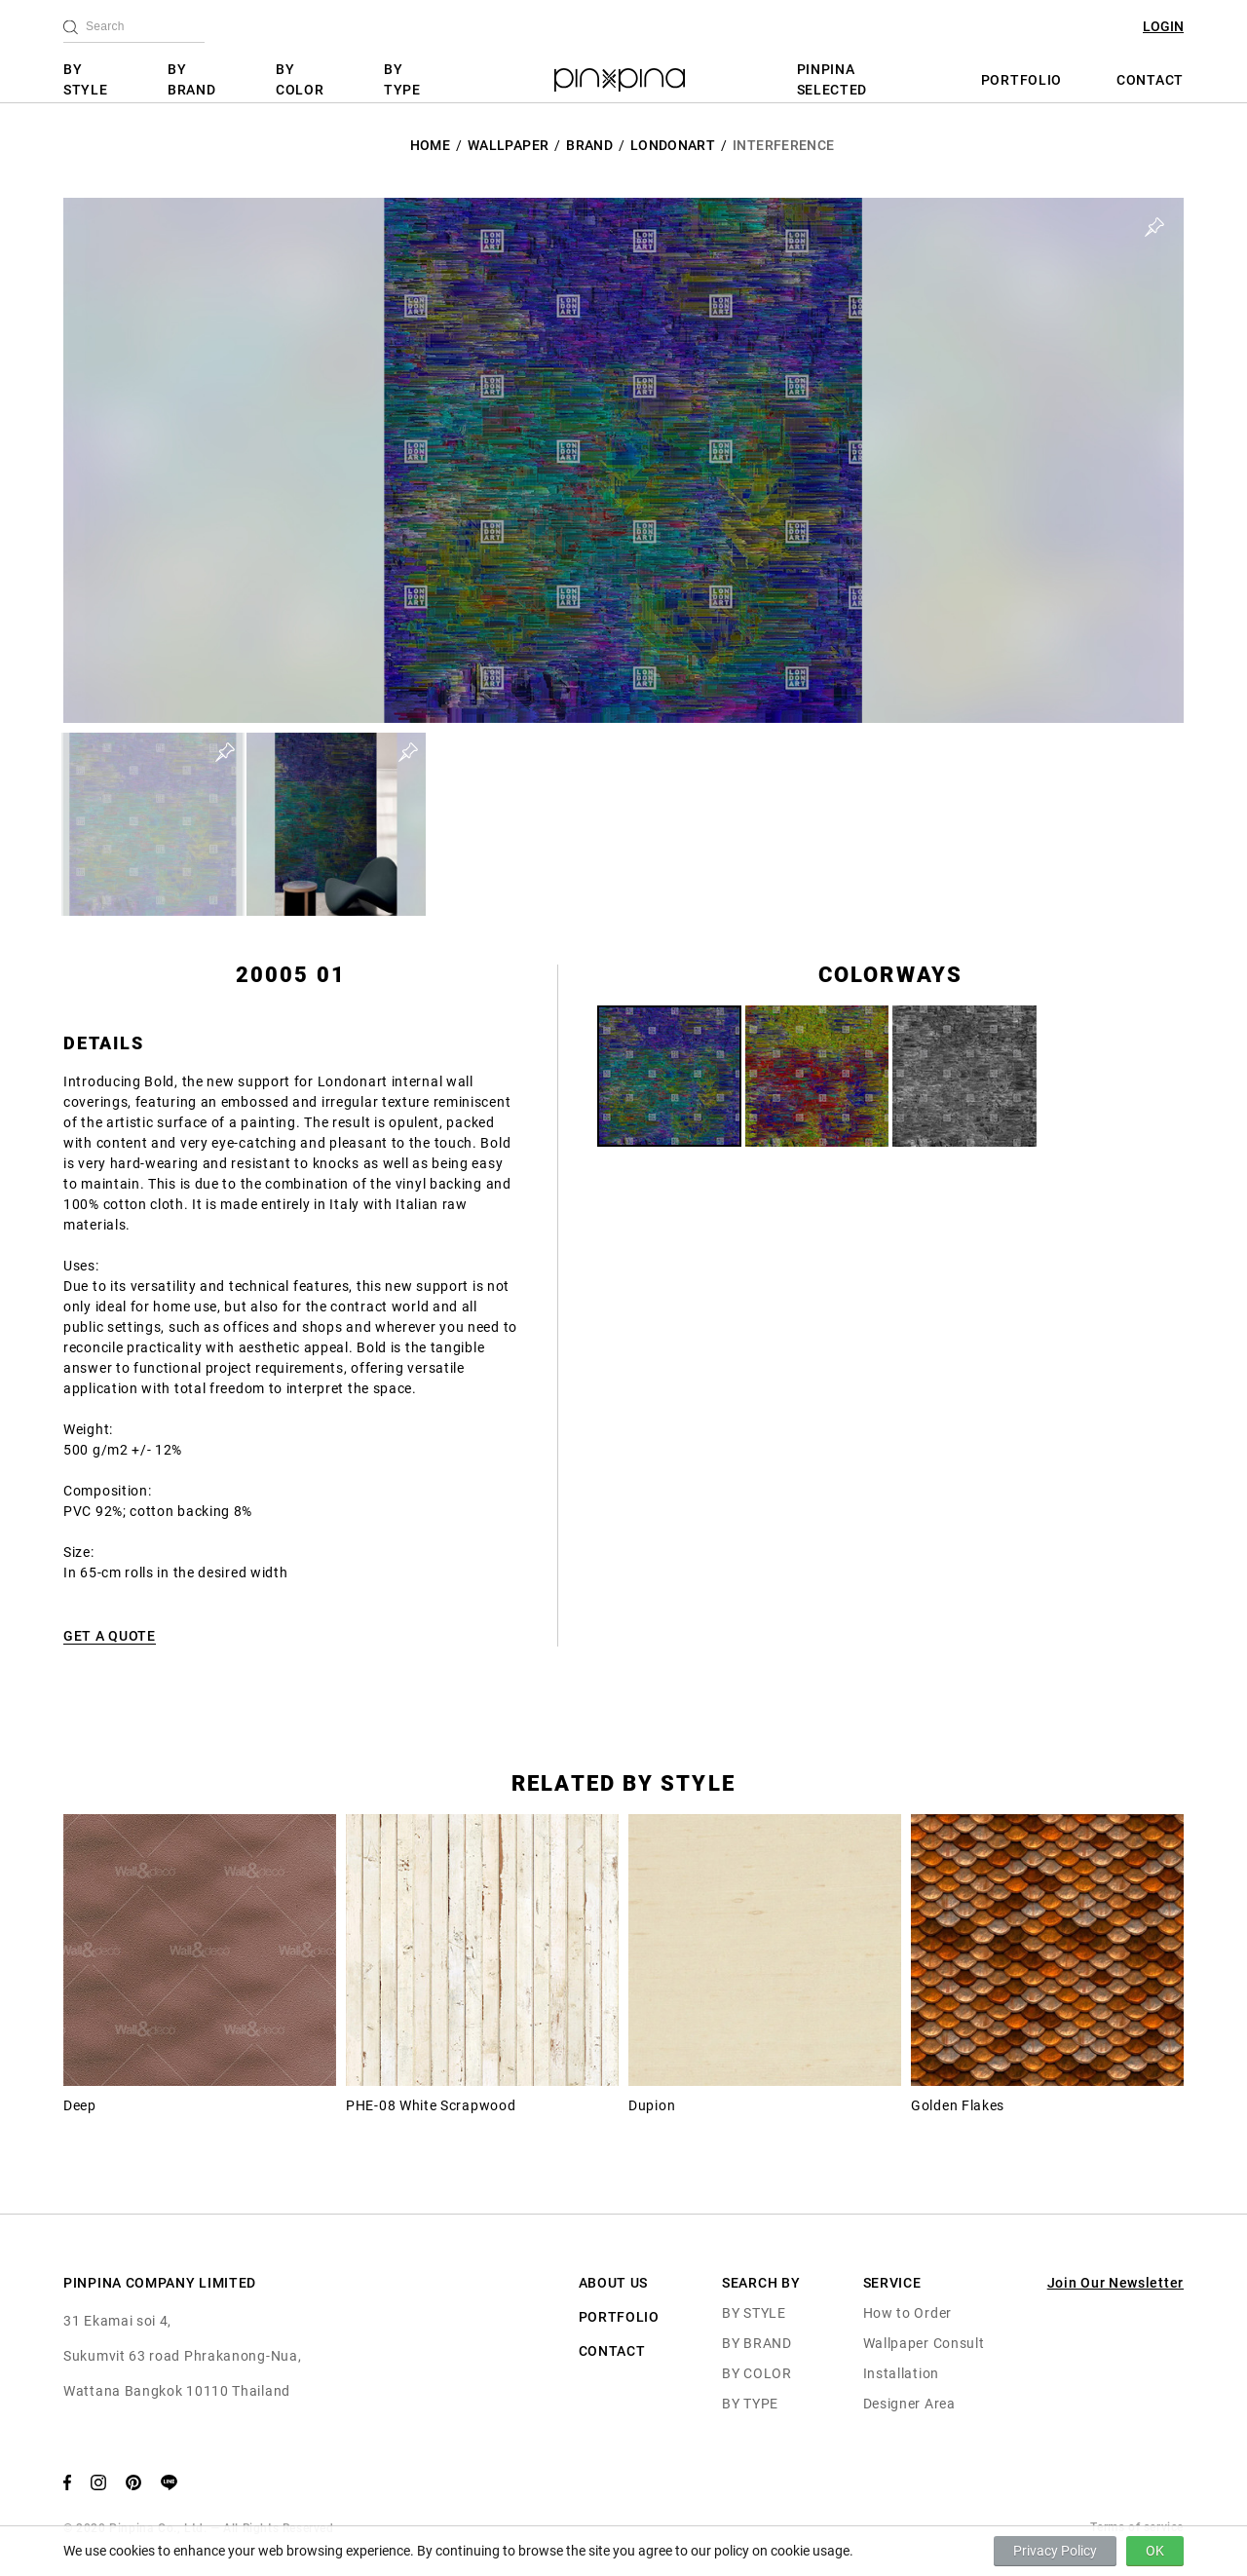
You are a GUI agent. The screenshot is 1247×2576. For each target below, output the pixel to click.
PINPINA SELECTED (832, 79)
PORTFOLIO (1021, 80)
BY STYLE (85, 79)
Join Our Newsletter (1115, 2283)
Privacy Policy (1055, 2550)
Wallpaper (508, 145)
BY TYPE (402, 79)
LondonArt (672, 145)
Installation (901, 2373)
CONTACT (1150, 80)
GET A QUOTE (109, 1636)
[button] (153, 824)
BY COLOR (300, 79)
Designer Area (909, 2403)
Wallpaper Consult (924, 2343)
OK (1155, 2550)
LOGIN (1163, 26)
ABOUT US (614, 2283)
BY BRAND (192, 79)
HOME (430, 145)
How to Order (907, 2313)
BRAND (589, 145)
